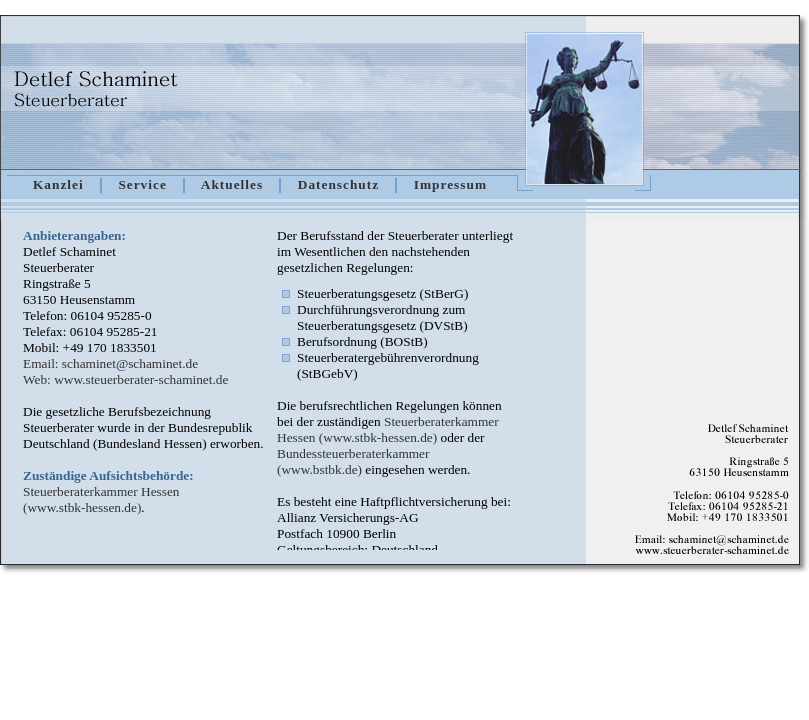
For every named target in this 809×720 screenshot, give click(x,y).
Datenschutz (338, 184)
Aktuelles (232, 184)
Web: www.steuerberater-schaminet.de (125, 379)
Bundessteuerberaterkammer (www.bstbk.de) (353, 461)
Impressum (450, 184)
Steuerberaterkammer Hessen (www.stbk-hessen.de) (101, 499)
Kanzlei (58, 184)
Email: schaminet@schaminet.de (110, 363)
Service (142, 184)
